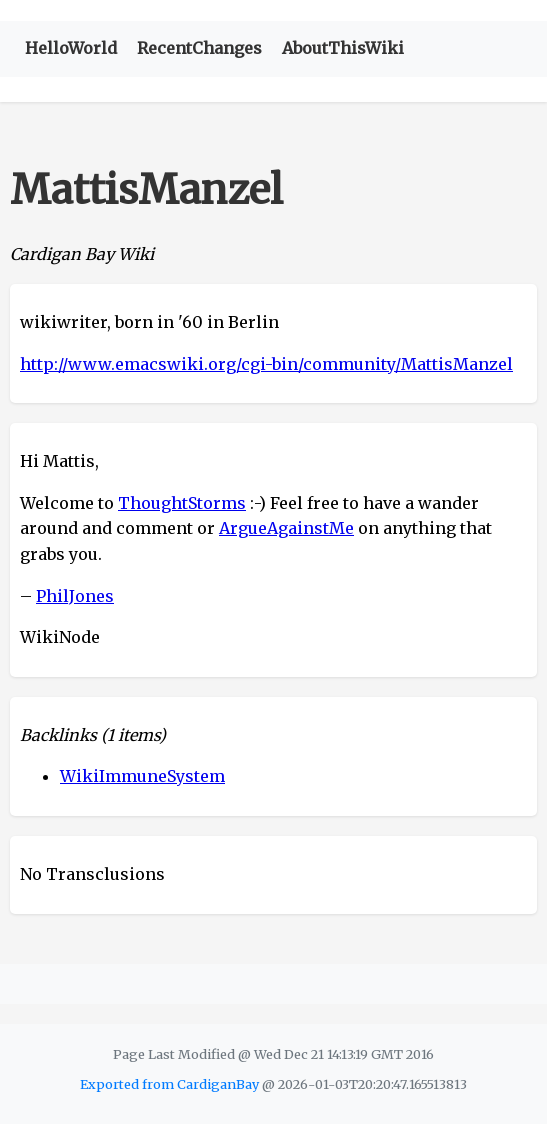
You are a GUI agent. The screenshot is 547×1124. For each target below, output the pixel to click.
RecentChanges (199, 48)
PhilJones (75, 596)
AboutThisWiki (343, 48)
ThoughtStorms (182, 503)
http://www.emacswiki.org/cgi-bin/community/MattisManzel (266, 364)
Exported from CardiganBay (169, 1084)
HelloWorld (71, 48)
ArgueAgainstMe (286, 528)
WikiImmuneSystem (142, 776)
